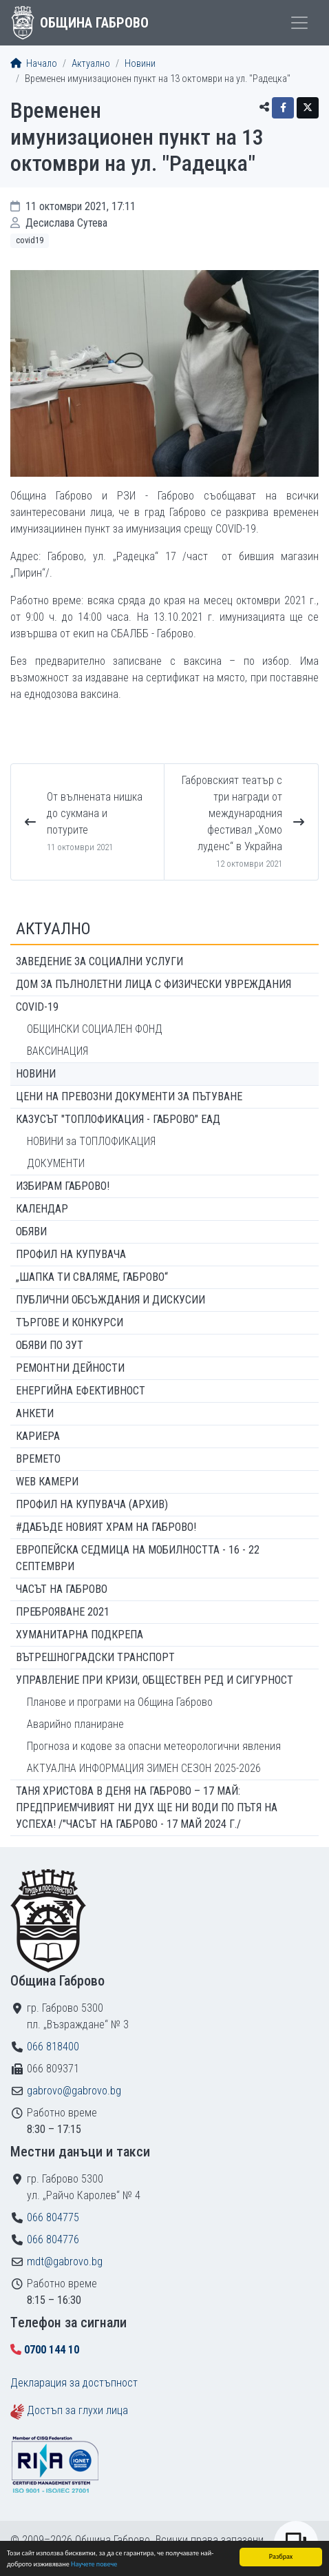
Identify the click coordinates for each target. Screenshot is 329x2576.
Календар (42, 1208)
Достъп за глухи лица (77, 2410)
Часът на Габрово (61, 1589)
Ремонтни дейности (70, 1367)
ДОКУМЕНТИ (56, 1163)
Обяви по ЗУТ (49, 1345)
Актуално (91, 64)
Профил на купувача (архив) (92, 1504)
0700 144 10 (51, 2349)
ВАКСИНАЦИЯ (57, 1051)
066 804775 (53, 2217)
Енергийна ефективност (80, 1390)
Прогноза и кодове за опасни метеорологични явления (154, 1746)
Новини (140, 64)
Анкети (35, 1413)
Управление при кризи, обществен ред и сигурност (154, 1680)
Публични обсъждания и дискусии (110, 1299)
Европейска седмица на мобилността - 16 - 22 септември (137, 1558)
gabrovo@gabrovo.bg (74, 2090)
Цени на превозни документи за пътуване (129, 1096)
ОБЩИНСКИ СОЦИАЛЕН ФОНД (94, 1028)
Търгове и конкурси (69, 1322)
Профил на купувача (71, 1254)
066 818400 (53, 2046)
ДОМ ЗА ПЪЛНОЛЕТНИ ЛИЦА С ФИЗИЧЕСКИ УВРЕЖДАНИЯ (153, 984)
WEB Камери (47, 1481)
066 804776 (53, 2239)
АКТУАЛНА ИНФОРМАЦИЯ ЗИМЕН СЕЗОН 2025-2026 (144, 1768)
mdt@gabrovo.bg (65, 2261)
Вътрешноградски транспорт (95, 1657)
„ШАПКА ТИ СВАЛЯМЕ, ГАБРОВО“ (92, 1277)
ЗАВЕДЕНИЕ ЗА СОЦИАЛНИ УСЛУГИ (99, 961)
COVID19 (29, 240)
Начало (33, 64)
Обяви (31, 1231)
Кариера (38, 1436)
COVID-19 (37, 1006)
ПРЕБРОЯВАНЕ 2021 (62, 1611)
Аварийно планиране (75, 1724)
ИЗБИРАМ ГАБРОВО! (62, 1186)
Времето (38, 1458)
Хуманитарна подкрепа (79, 1634)
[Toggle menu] (299, 23)
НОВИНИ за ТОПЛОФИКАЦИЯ (91, 1141)
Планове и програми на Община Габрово (120, 1702)
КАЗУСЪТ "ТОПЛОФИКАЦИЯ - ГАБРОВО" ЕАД (118, 1119)
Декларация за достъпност (74, 2382)
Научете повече (94, 2564)
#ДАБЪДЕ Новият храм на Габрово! (106, 1527)
